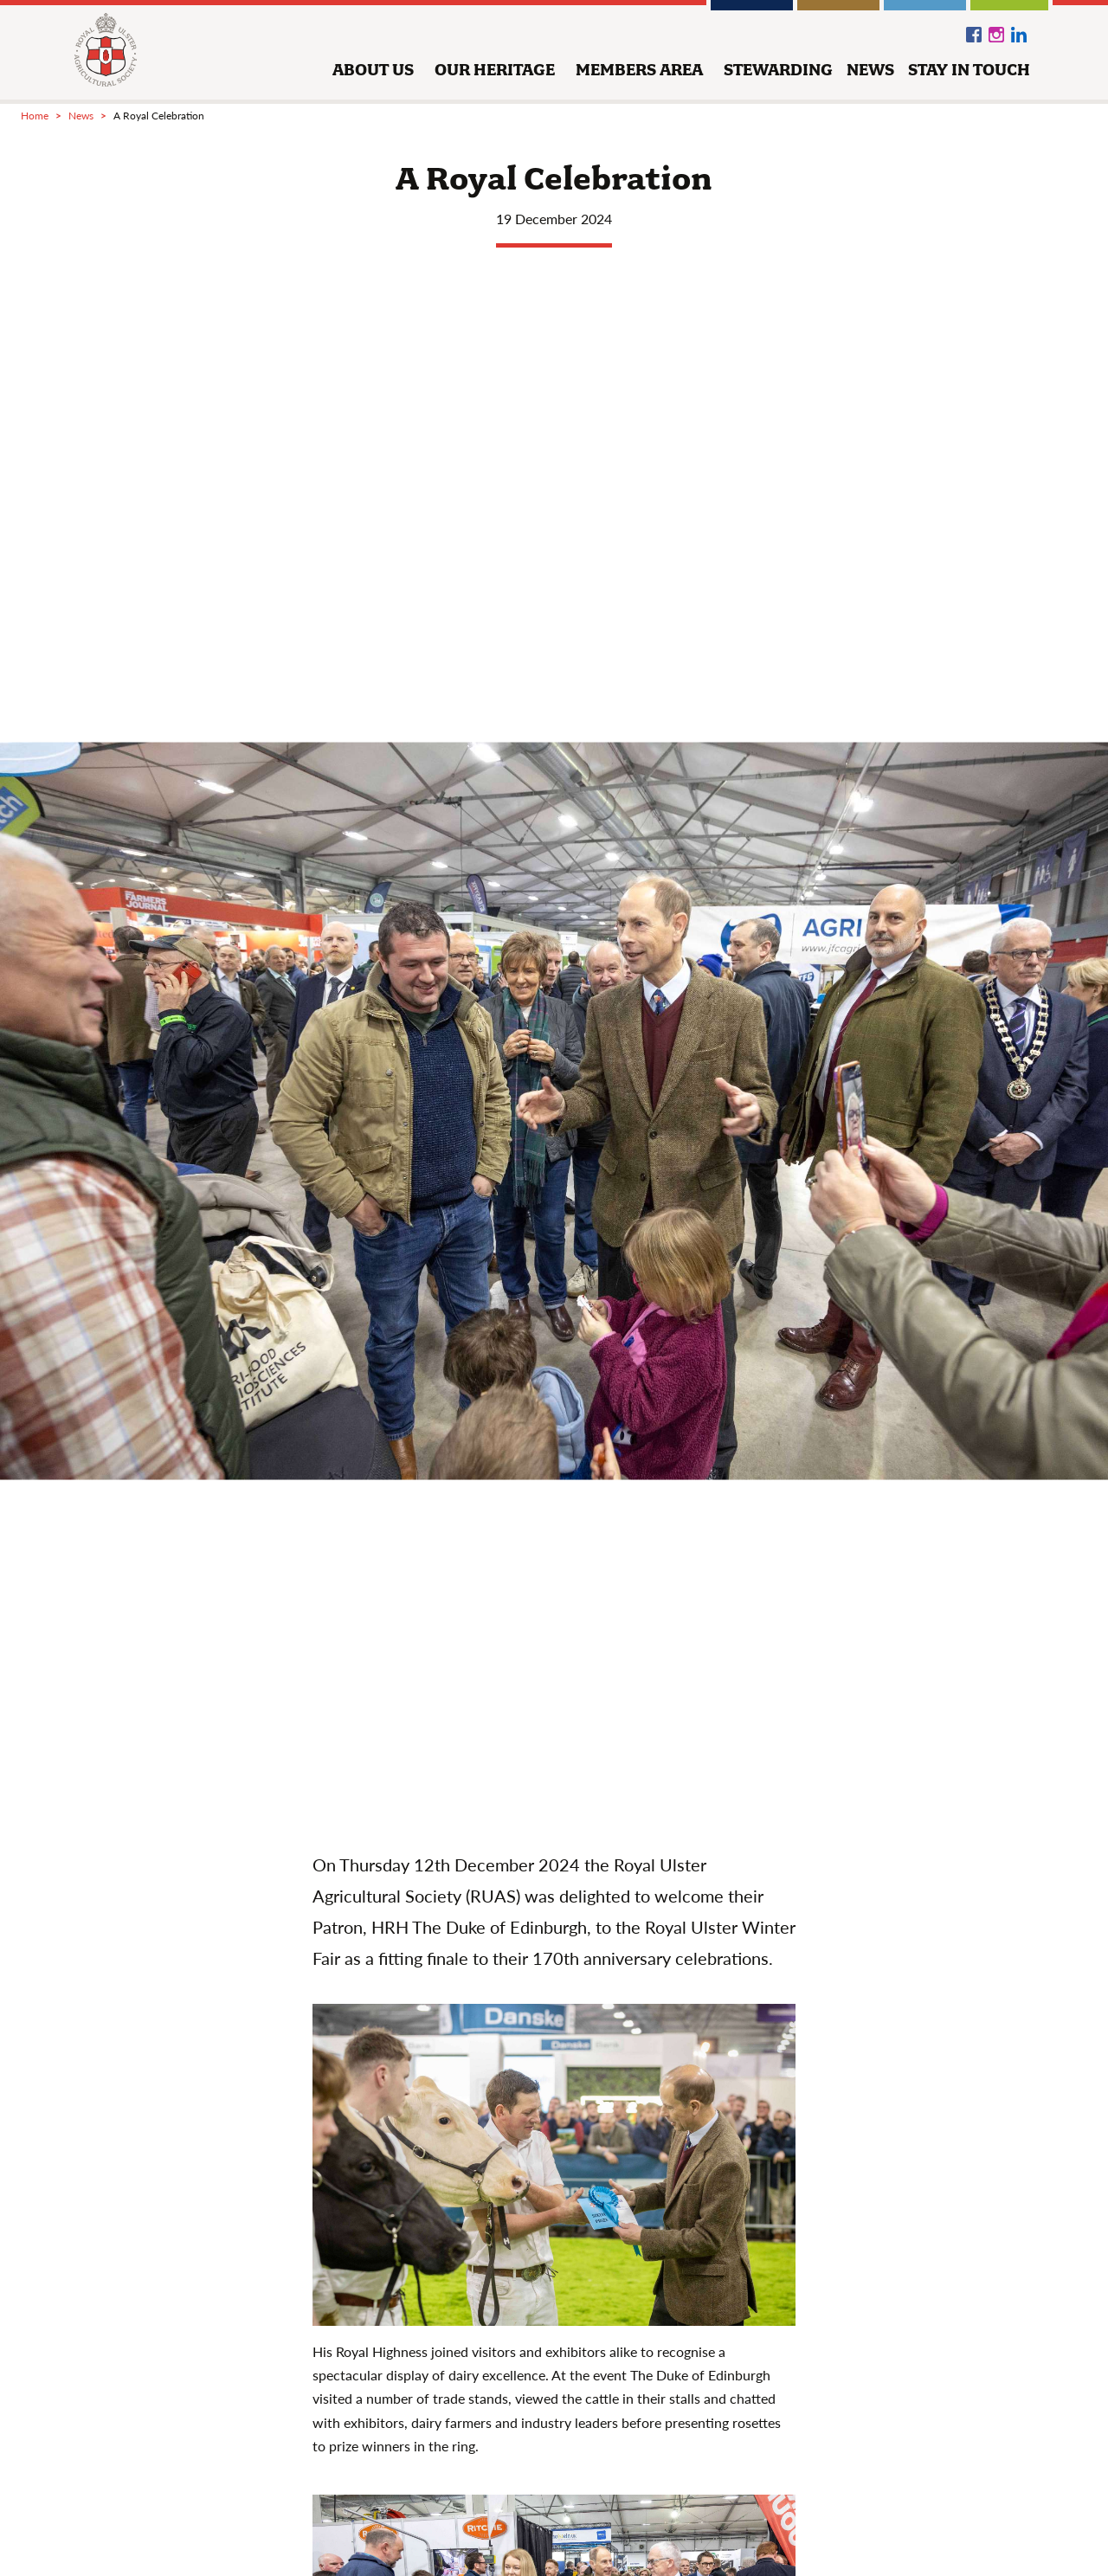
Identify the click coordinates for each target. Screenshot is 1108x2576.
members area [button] (639, 70)
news (870, 70)
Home (34, 115)
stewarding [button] (778, 70)
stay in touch (969, 70)
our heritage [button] (495, 70)
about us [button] (373, 70)
